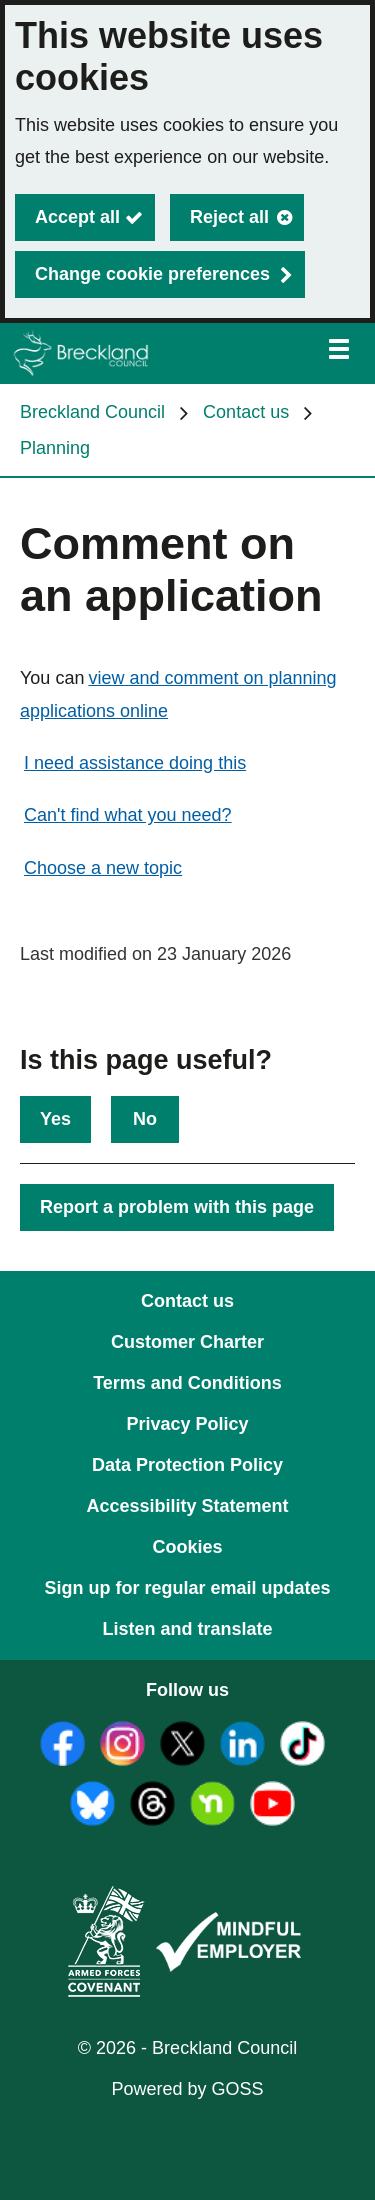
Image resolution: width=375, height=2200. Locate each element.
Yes (55, 1119)
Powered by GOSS (187, 2089)
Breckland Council (92, 412)
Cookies (187, 1547)
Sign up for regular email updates (187, 1588)
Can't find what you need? (128, 815)
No (145, 1119)
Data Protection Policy (187, 1465)
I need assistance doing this (135, 763)
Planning (55, 448)
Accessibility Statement (187, 1506)
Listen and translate (187, 1629)
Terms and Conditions (187, 1383)
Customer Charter (187, 1342)
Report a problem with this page (177, 1207)
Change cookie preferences (152, 274)
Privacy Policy (187, 1424)
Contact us (246, 412)
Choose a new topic (103, 868)
